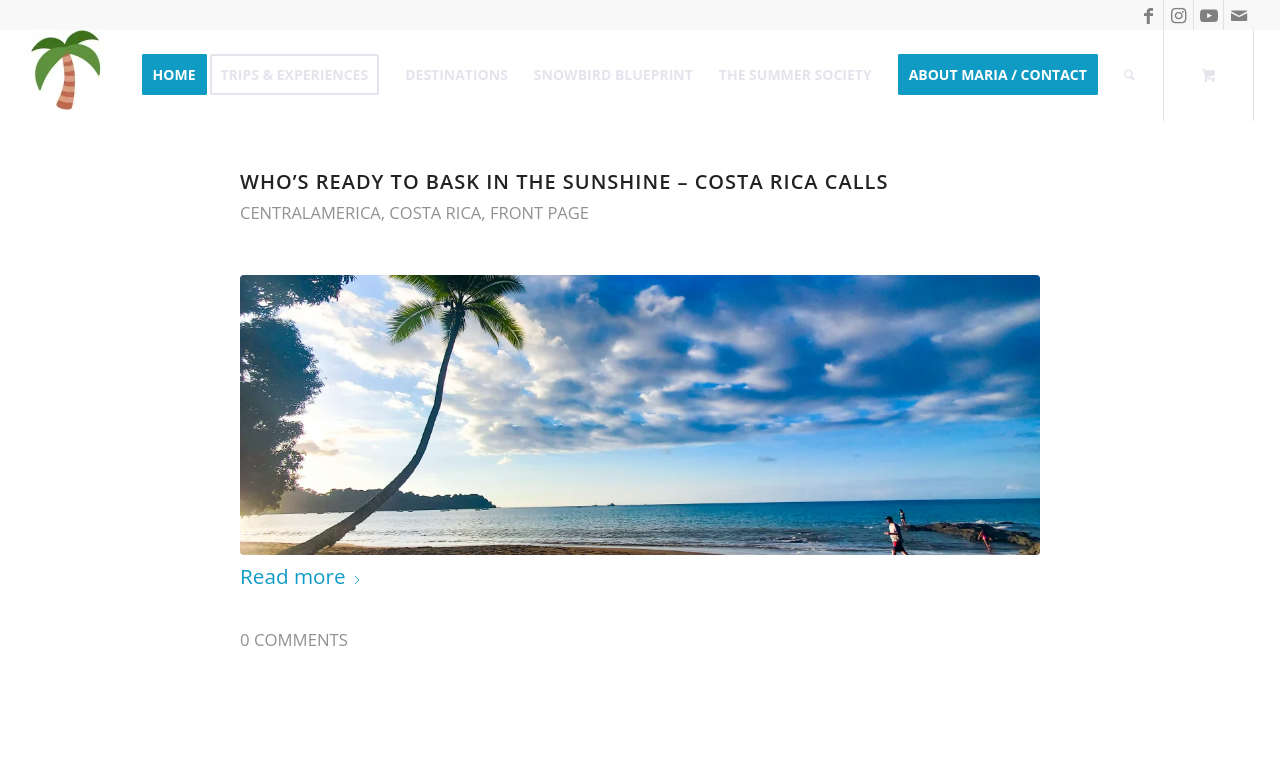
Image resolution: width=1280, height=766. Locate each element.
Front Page (539, 212)
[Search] (1129, 75)
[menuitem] (174, 75)
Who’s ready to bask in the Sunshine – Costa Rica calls (564, 181)
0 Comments (294, 639)
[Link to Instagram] (1178, 15)
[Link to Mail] (1239, 15)
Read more (301, 576)
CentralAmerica (310, 212)
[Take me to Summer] (66, 75)
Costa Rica (435, 212)
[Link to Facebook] (1148, 15)
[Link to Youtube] (1208, 15)
